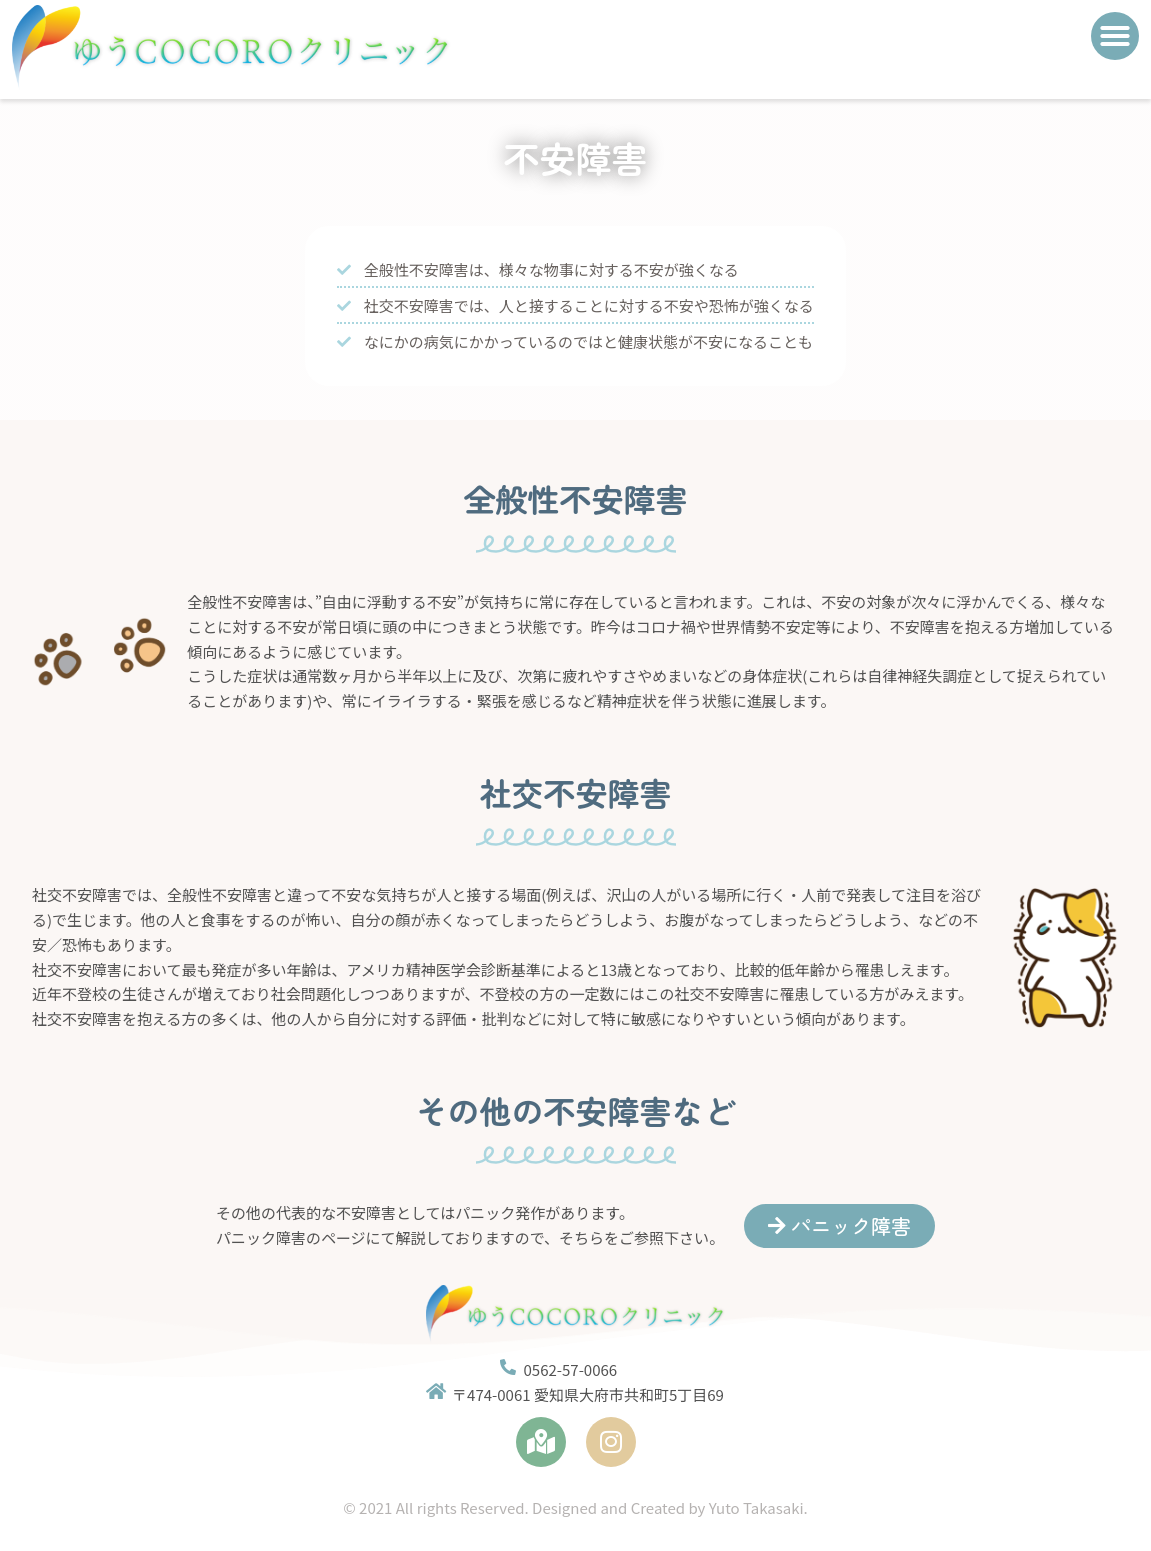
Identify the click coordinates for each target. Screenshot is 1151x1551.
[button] (1115, 36)
